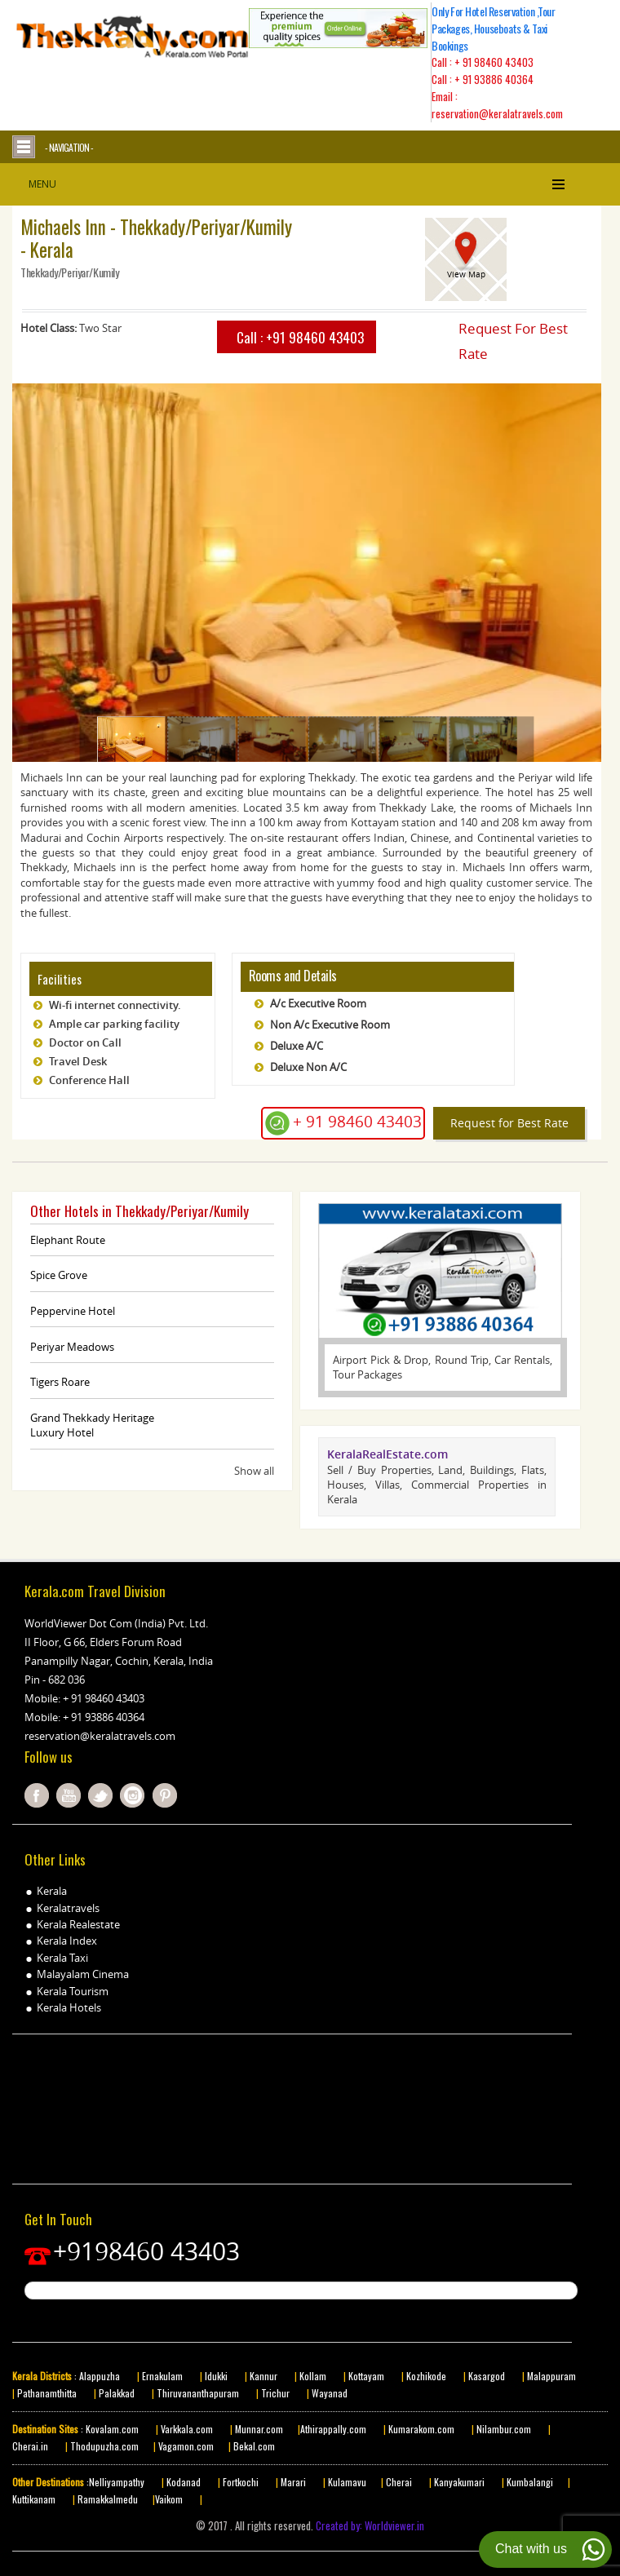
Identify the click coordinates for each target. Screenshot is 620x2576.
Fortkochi (242, 2482)
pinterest (165, 1795)
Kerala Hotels (69, 2007)
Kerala (52, 1890)
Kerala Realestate (78, 1924)
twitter (100, 1795)
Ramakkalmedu (108, 2499)
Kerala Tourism (72, 1991)
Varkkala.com (188, 2429)
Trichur (275, 2393)
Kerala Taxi (62, 1957)
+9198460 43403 (146, 2251)
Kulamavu (347, 2482)
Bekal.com (253, 2446)
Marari (292, 2482)
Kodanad (184, 2482)
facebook (36, 1795)
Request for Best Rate (509, 1123)
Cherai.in (30, 2446)
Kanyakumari (459, 2482)
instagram (132, 1795)
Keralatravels (68, 1908)
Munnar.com (259, 2429)
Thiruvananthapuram (198, 2393)
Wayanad (328, 2393)
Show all (254, 1470)
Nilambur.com (505, 2429)
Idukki (217, 2376)
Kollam (314, 2376)
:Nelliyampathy (114, 2482)
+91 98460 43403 (315, 337)
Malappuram (550, 2376)
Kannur (262, 2376)
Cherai (400, 2482)
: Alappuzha (96, 2376)
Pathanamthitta (48, 2393)
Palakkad (115, 2393)
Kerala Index (67, 1940)
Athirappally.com (333, 2429)
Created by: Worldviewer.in (368, 2525)
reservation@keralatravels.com (99, 1735)
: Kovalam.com (108, 2429)
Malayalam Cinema (83, 1974)
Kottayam (367, 2376)
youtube (68, 1795)
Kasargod (486, 2376)
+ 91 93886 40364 (494, 79)
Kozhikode (426, 2376)
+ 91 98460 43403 (494, 62)
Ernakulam (163, 2376)
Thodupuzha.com (104, 2446)
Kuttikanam (33, 2499)
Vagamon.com (185, 2446)
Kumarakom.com (420, 2429)
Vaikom (169, 2499)
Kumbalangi (528, 2482)
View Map (466, 274)
